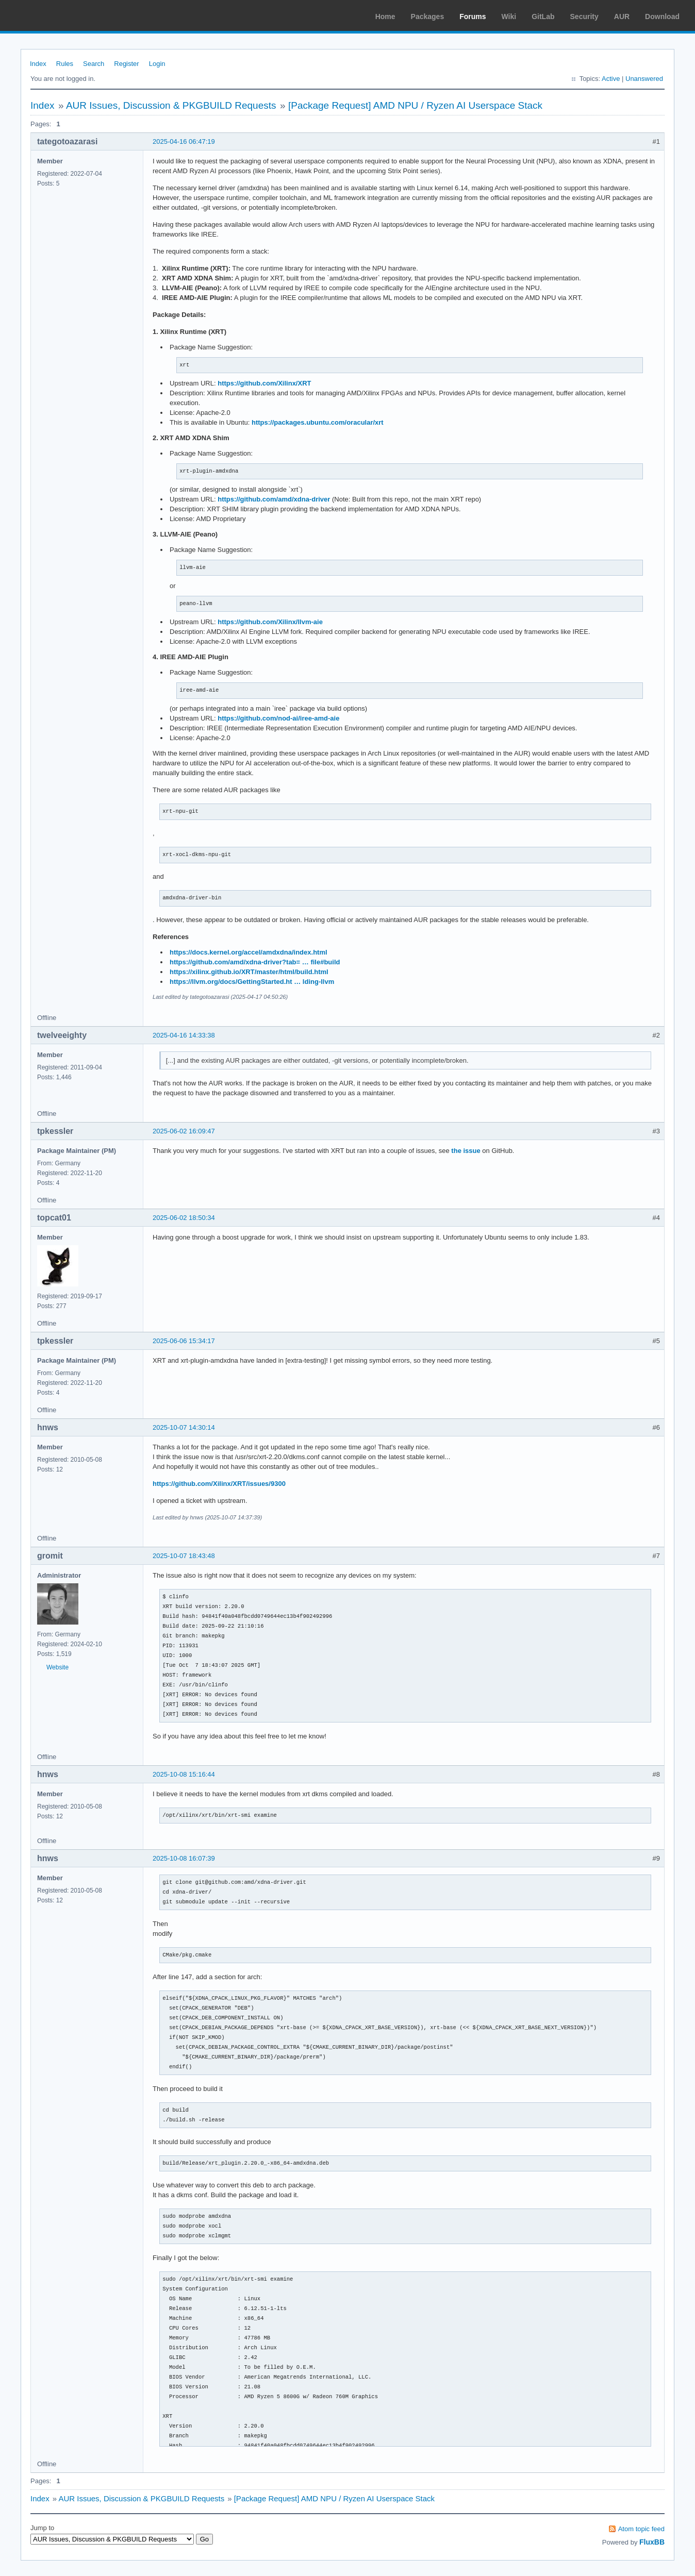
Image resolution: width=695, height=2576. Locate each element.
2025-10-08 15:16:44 (184, 1774)
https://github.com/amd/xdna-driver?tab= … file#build (255, 962)
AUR (622, 16)
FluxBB (652, 2542)
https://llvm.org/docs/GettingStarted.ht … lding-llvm (252, 981)
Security (584, 16)
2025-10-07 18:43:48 (184, 1556)
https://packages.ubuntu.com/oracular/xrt (318, 422)
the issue (465, 1151)
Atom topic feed (641, 2529)
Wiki (509, 16)
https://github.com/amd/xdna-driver (274, 499)
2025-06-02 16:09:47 (184, 1131)
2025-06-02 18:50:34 (184, 1218)
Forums (472, 16)
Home (385, 16)
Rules (64, 64)
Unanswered (644, 78)
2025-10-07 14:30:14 (184, 1427)
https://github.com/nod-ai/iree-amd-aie (278, 718)
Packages (427, 16)
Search (93, 64)
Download (662, 16)
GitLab (543, 16)
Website (57, 1667)
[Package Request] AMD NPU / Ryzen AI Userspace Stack (415, 105)
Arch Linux (57, 15)
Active (611, 78)
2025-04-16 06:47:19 (184, 141)
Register (126, 64)
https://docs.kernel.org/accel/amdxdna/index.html (248, 952)
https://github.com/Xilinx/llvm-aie (270, 622)
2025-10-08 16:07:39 (184, 1858)
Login (157, 64)
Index (38, 64)
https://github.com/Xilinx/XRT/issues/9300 (219, 1483)
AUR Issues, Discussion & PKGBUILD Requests (171, 105)
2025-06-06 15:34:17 (184, 1341)
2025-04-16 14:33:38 (184, 1035)
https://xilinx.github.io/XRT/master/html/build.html (249, 972)
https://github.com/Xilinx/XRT (264, 383)
